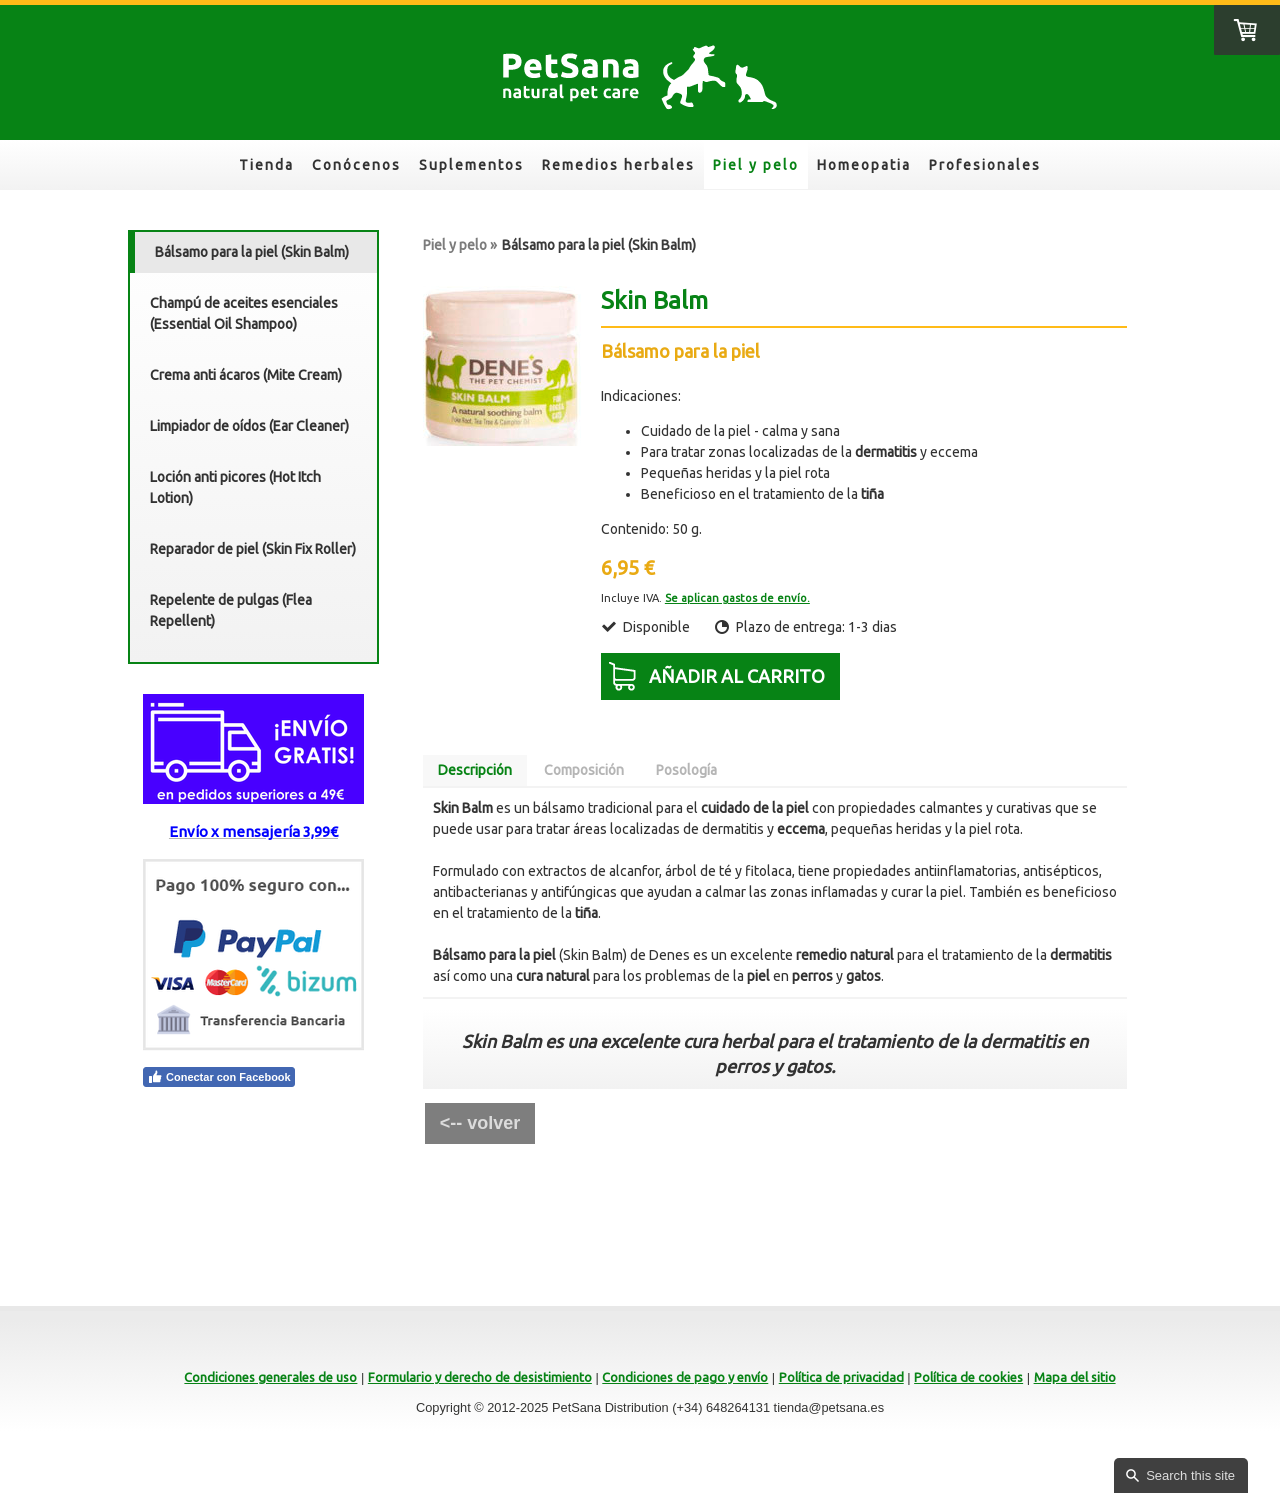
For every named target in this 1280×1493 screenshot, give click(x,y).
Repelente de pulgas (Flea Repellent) (231, 610)
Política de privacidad (841, 1377)
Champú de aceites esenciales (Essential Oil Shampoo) (244, 313)
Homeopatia (864, 165)
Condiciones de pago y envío (685, 1377)
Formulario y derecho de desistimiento (480, 1377)
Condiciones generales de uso (270, 1377)
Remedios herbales (618, 165)
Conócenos (356, 165)
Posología (686, 770)
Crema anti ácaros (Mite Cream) (246, 375)
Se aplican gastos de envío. (737, 598)
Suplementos (471, 165)
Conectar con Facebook (219, 1077)
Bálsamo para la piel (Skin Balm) (252, 252)
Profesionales (985, 165)
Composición (584, 770)
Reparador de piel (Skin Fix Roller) (253, 549)
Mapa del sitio (1075, 1377)
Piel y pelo (756, 165)
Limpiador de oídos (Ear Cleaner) (249, 426)
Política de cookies (968, 1377)
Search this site (1190, 1475)
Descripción (475, 770)
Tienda (266, 165)
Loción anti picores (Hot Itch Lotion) (235, 487)
